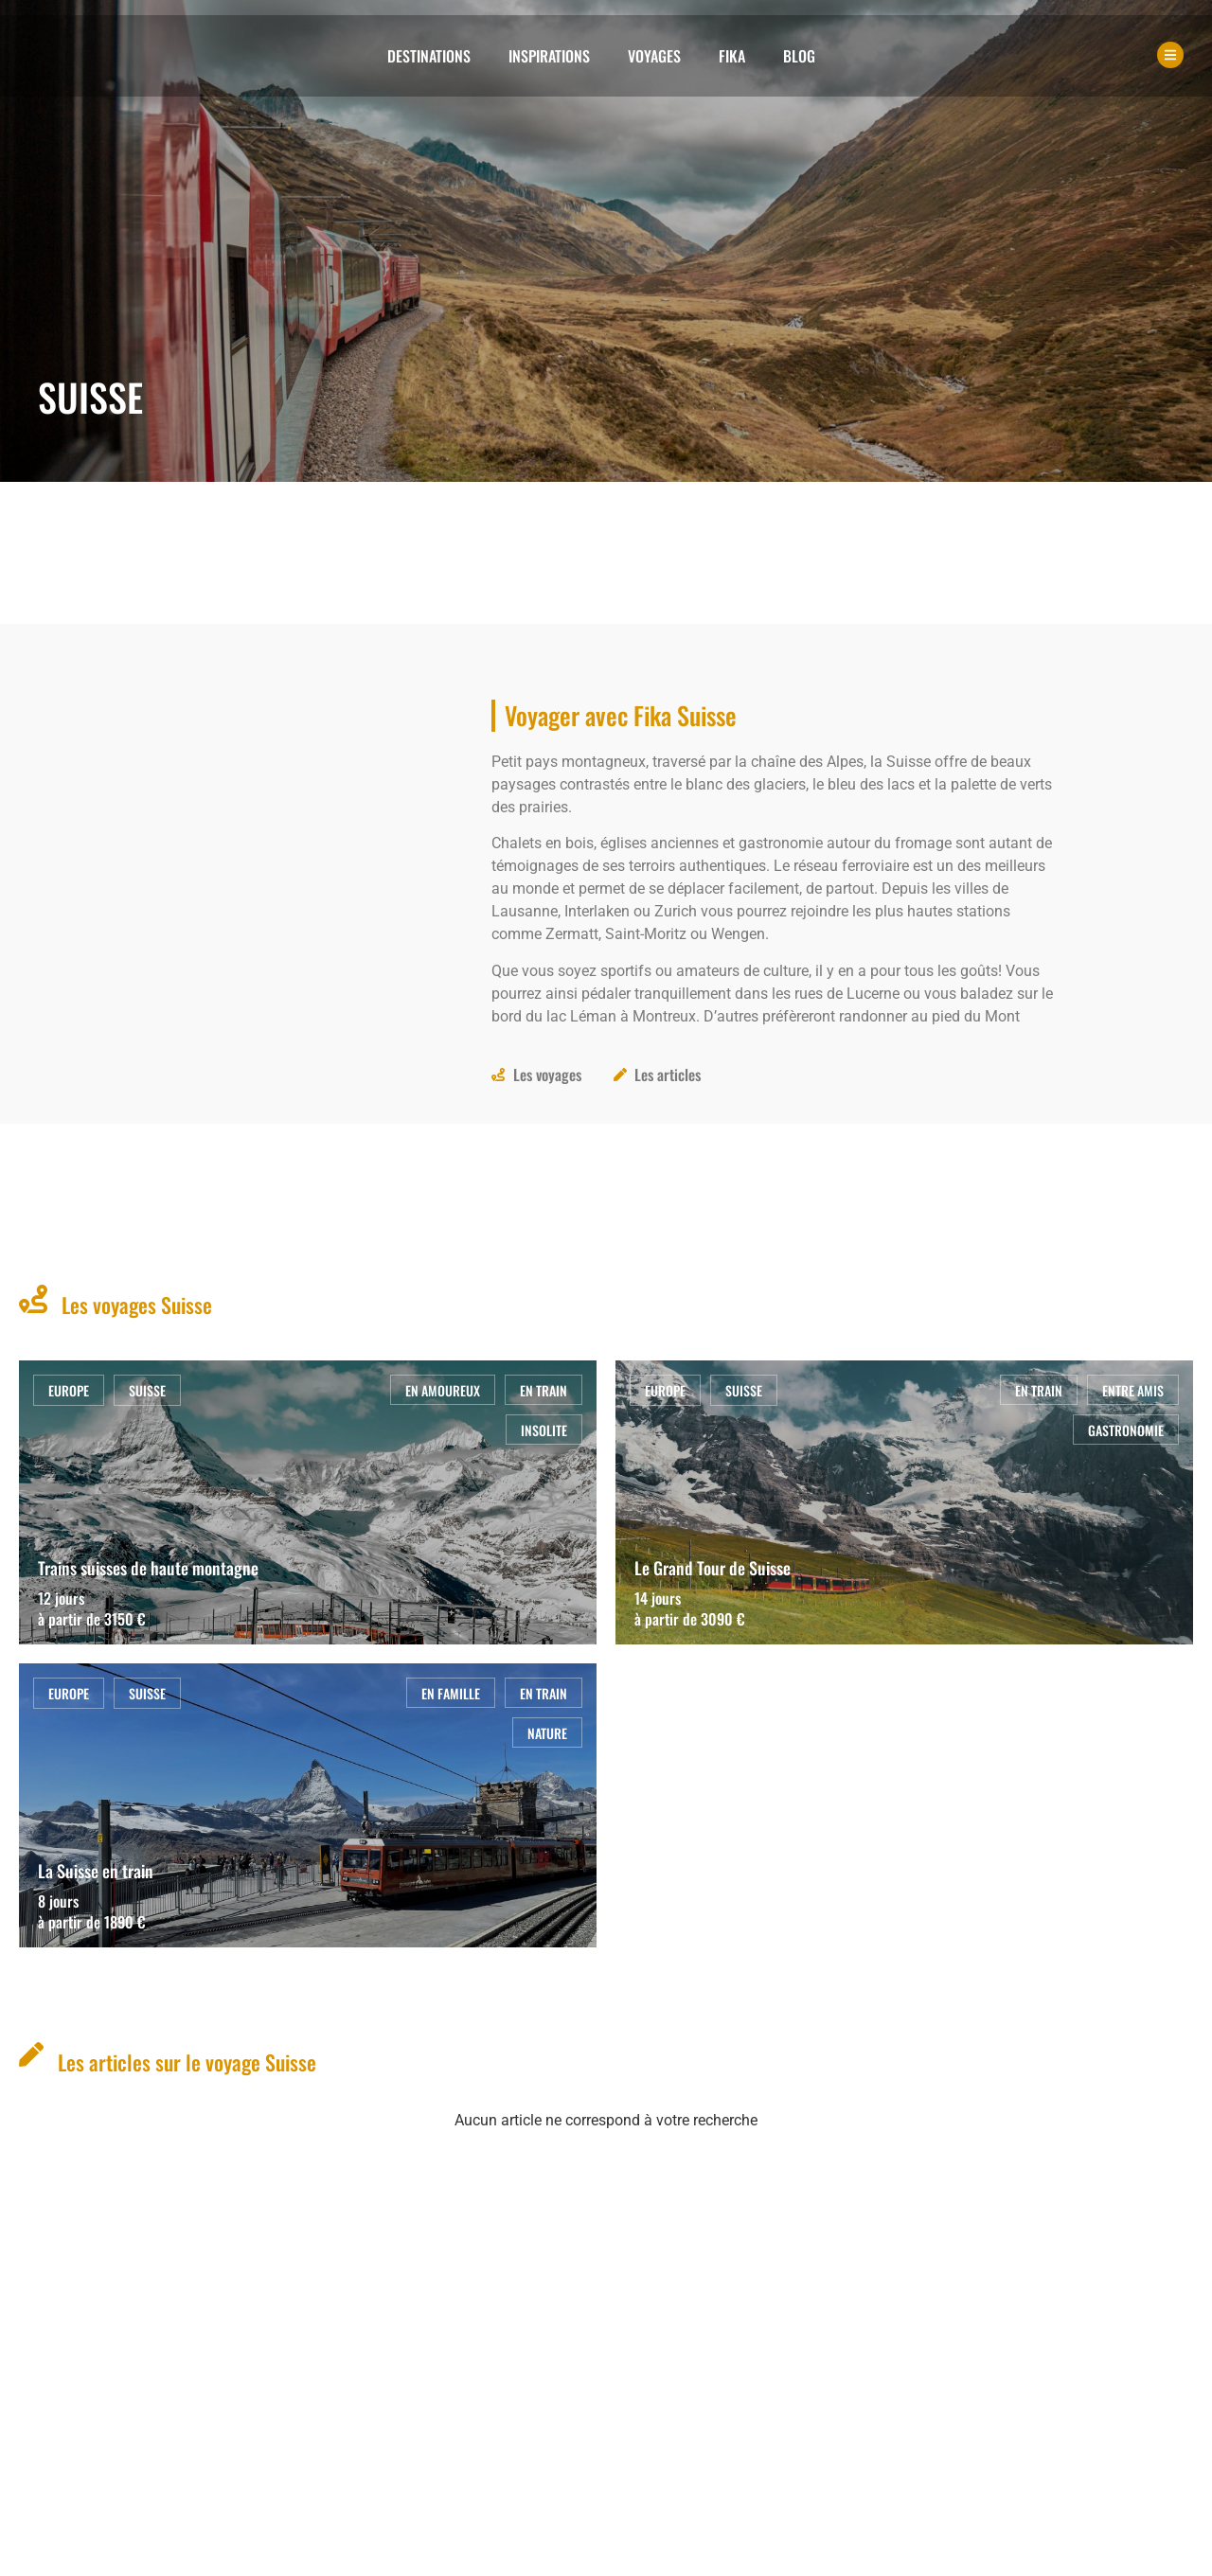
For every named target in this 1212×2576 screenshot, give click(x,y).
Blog (799, 55)
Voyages (654, 55)
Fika (732, 55)
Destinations (429, 55)
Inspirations (549, 55)
